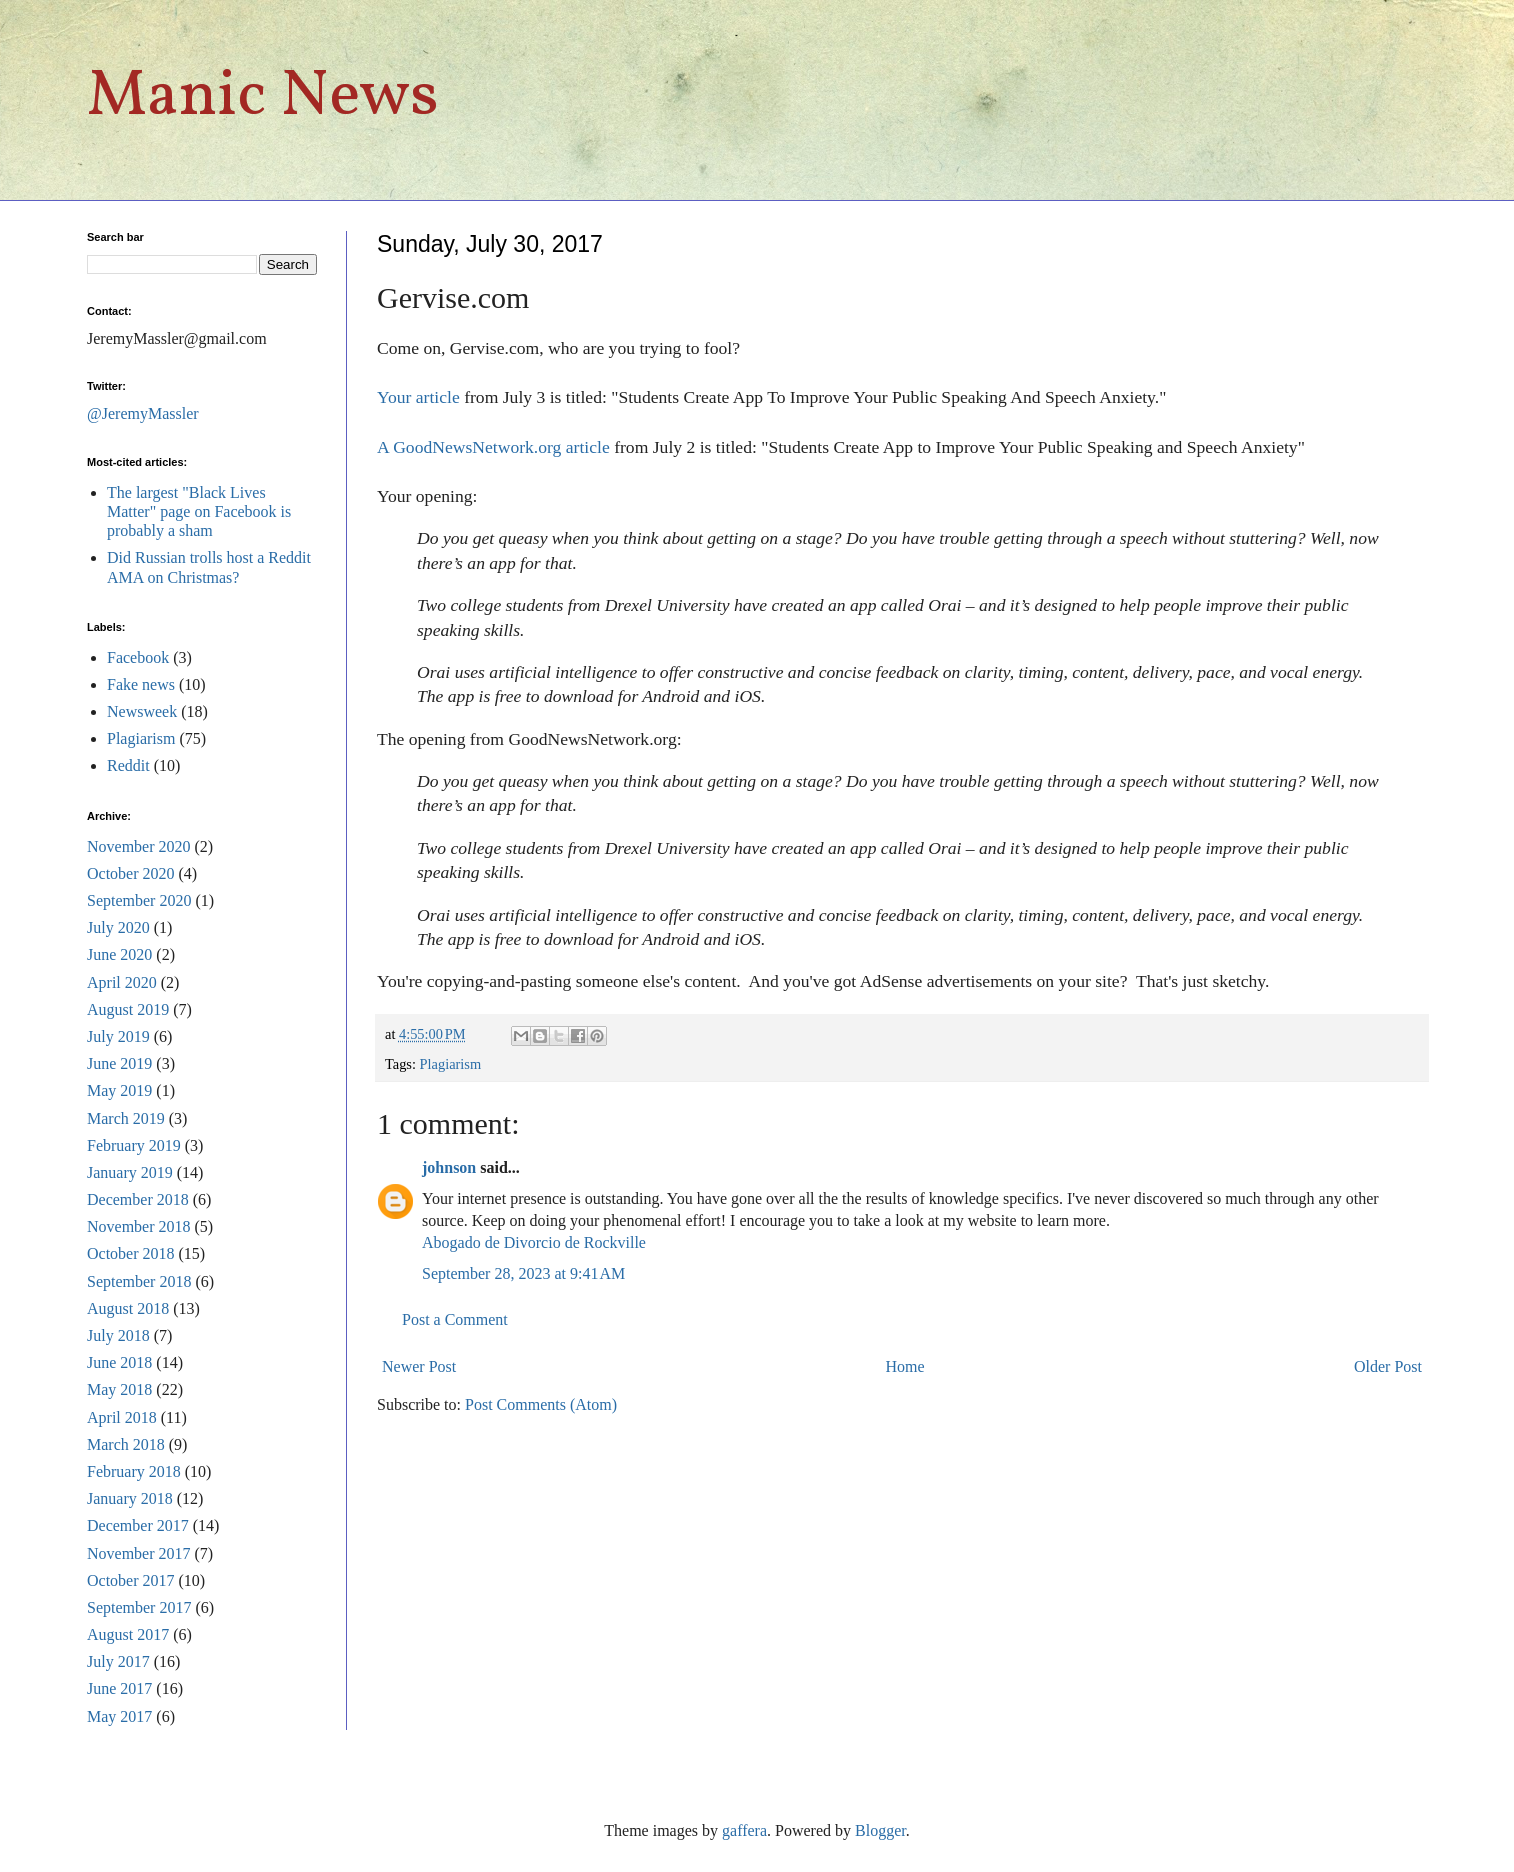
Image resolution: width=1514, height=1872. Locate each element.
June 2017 (119, 1688)
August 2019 (128, 1009)
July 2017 (118, 1661)
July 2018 (118, 1335)
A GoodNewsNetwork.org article (493, 447)
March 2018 (126, 1444)
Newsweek (142, 711)
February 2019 (134, 1145)
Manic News (263, 97)
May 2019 (119, 1090)
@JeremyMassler (143, 413)
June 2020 (119, 954)
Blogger (880, 1830)
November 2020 (139, 846)
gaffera (744, 1830)
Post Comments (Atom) (541, 1404)
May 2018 (119, 1389)
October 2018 (131, 1253)
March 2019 (126, 1118)
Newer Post (419, 1366)
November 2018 (139, 1226)
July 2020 (118, 927)
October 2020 (131, 873)
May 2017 (119, 1716)
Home (905, 1366)
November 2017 (139, 1553)
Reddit (128, 765)
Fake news (141, 684)
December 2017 (138, 1525)
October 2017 (131, 1580)
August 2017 (128, 1634)
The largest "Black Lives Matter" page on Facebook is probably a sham (199, 511)
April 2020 (122, 982)
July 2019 (118, 1036)
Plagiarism (451, 1064)
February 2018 (134, 1471)
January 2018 (130, 1498)
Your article (418, 397)
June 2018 (119, 1362)
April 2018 (122, 1417)
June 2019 (119, 1063)
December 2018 (138, 1199)
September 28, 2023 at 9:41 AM (523, 1273)
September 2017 (139, 1607)
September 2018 (139, 1281)
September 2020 (139, 900)
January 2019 (130, 1172)
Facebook (138, 657)
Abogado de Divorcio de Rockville (534, 1242)
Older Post (1388, 1366)
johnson (449, 1167)
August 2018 (128, 1308)
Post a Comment (455, 1319)
